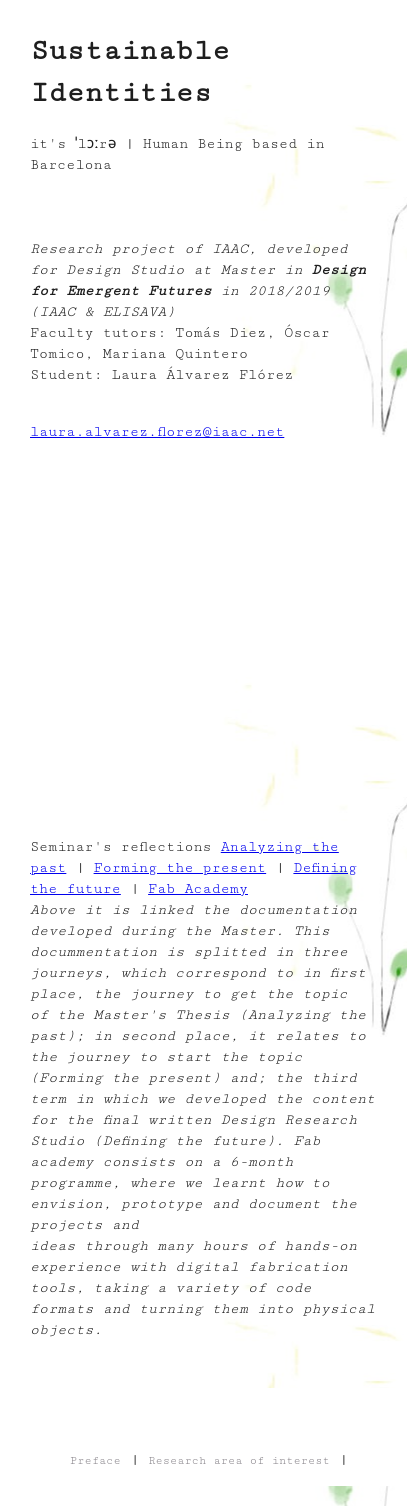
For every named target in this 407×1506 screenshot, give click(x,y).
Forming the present (180, 868)
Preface (95, 1460)
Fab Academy (198, 889)
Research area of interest (239, 1460)
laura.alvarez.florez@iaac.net (157, 432)
